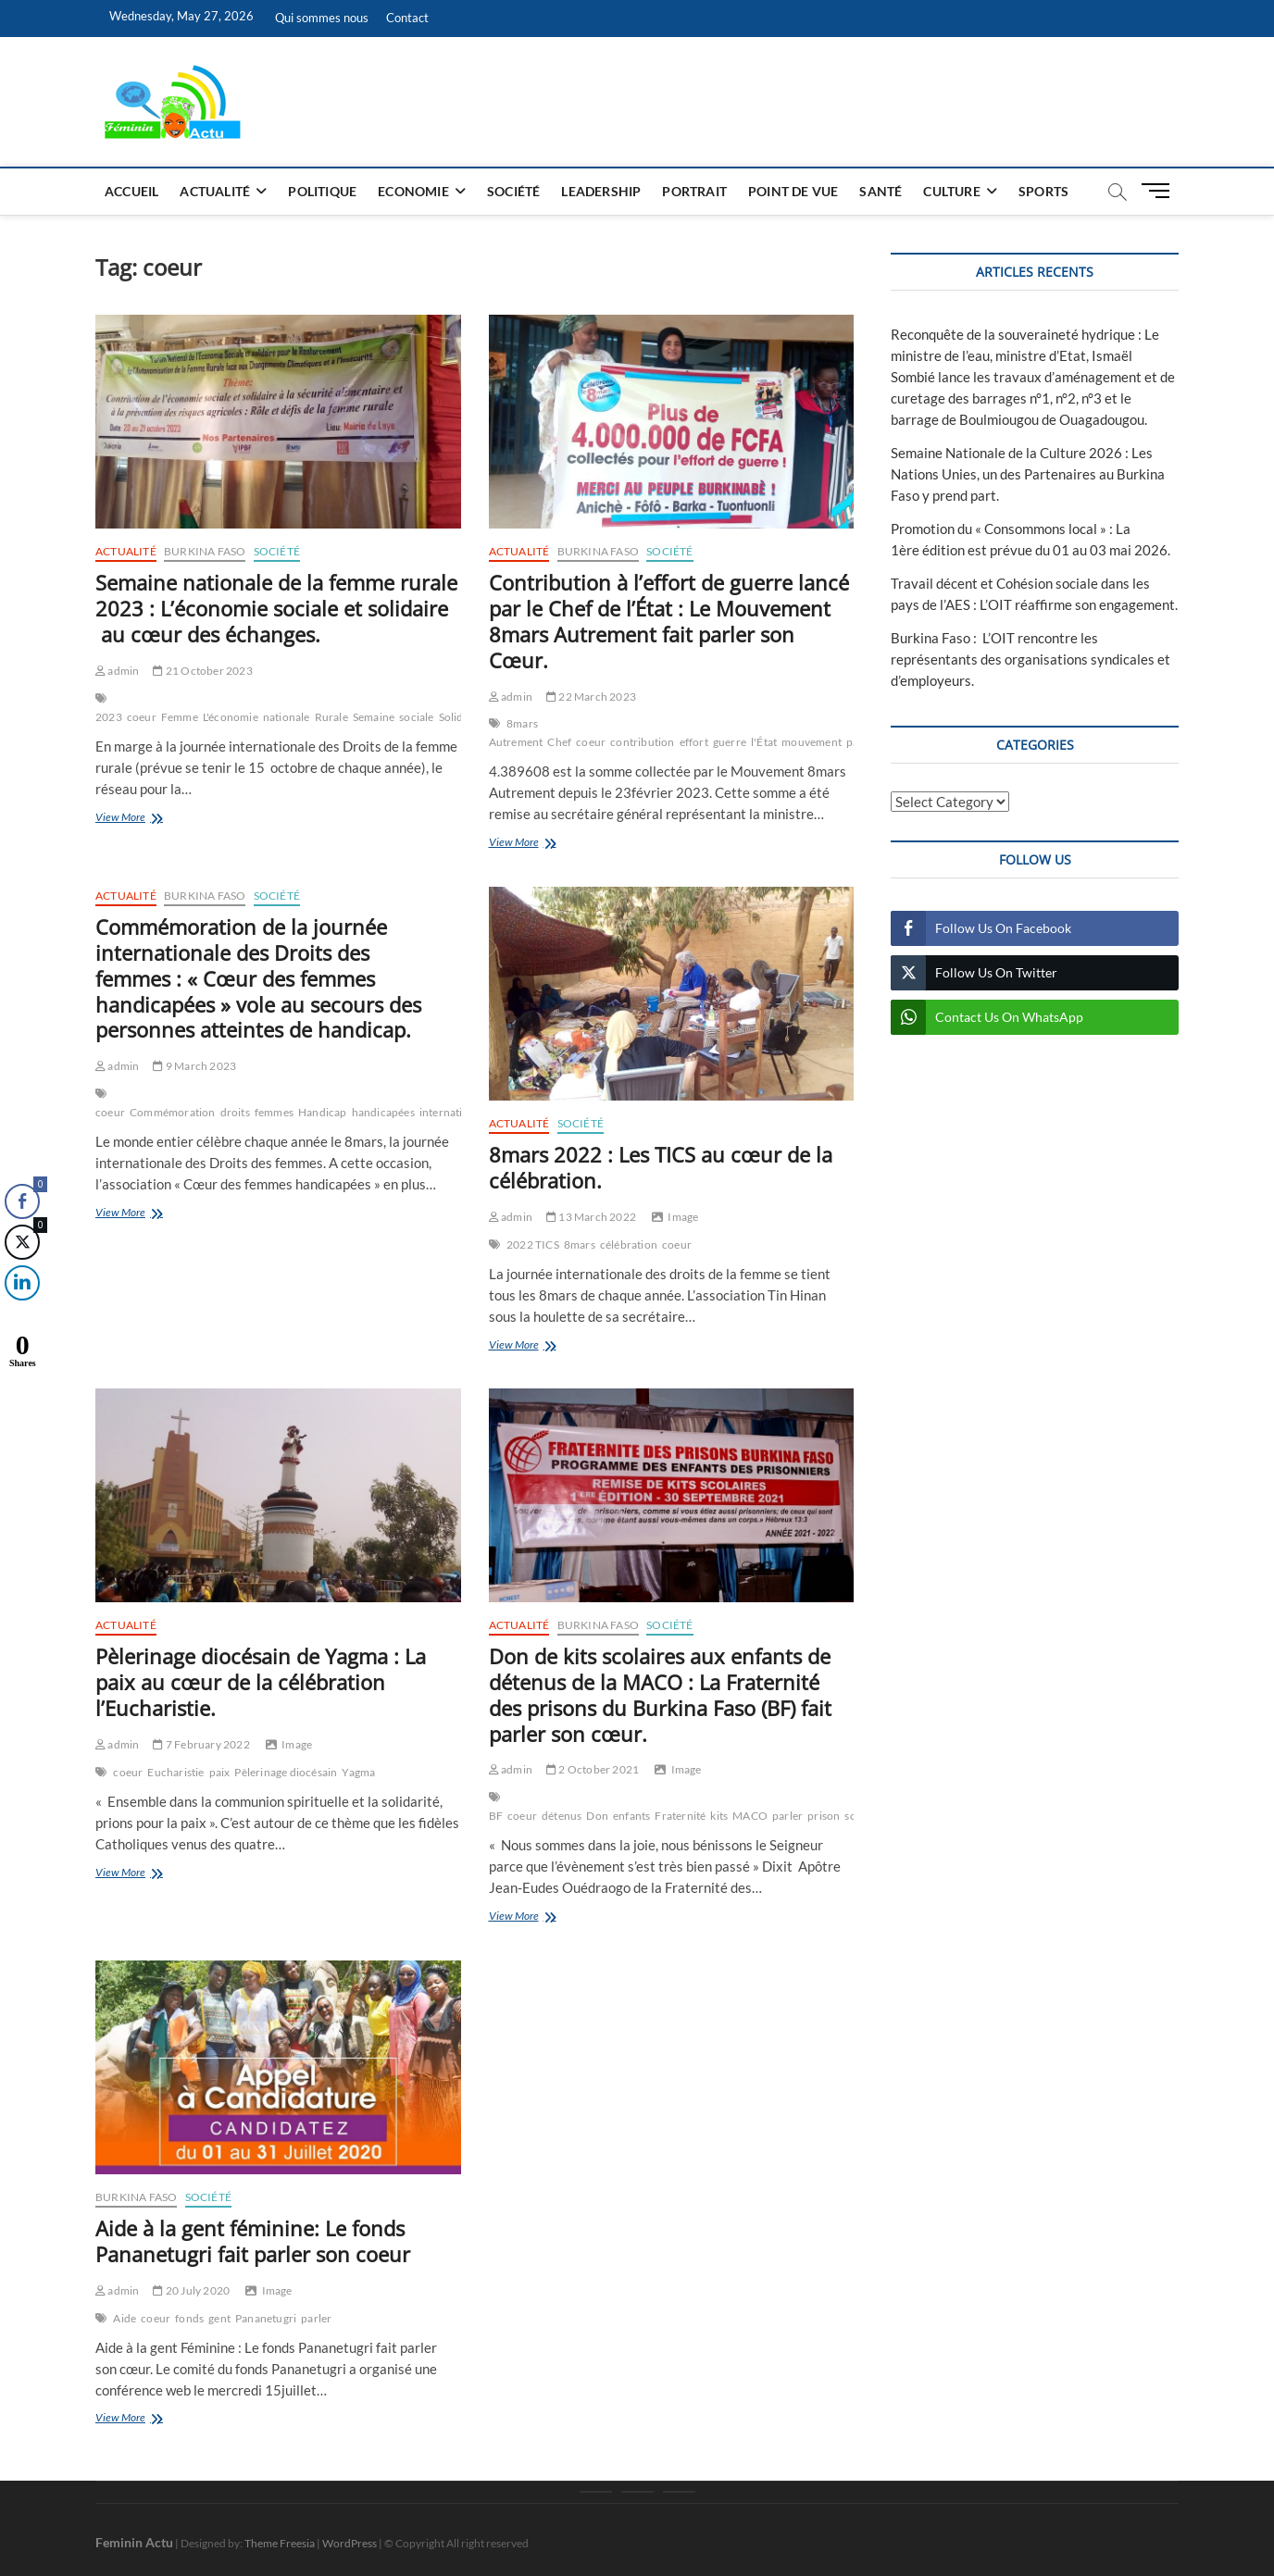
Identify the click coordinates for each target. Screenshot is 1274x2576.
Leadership (601, 191)
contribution (642, 742)
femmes (274, 1112)
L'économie (230, 717)
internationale (455, 1112)
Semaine (373, 717)
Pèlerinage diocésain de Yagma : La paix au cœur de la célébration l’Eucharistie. (260, 1682)
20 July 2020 (191, 2290)
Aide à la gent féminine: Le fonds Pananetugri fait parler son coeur (252, 2241)
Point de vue (793, 191)
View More (144, 818)
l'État (764, 742)
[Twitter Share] (21, 1242)
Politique (322, 191)
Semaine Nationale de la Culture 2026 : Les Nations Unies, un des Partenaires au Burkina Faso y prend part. (1028, 474)
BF (496, 1816)
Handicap (322, 1112)
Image (683, 1217)
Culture (951, 191)
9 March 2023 (194, 1066)
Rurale (331, 717)
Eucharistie (175, 1772)
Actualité (215, 191)
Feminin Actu (134, 2542)
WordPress (349, 2543)
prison (823, 1816)
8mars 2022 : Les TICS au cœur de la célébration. (660, 1167)
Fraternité (680, 1816)
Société (513, 191)
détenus (561, 1816)
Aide (124, 2318)
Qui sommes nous (321, 17)
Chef (559, 742)
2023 (108, 717)
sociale (416, 717)
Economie (413, 191)
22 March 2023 (591, 696)
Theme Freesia (279, 2543)
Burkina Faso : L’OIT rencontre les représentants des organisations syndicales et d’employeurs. (1030, 659)
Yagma (358, 1772)
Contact (407, 17)
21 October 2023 (202, 671)
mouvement (811, 742)
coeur (141, 717)
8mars (579, 1244)
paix (220, 1772)
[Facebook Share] (22, 1201)
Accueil (131, 191)
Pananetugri (265, 2318)
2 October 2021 (592, 1769)
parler (787, 1816)
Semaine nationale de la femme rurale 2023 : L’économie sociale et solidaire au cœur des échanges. (276, 608)
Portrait (694, 191)
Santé (880, 191)
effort (694, 742)
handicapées (383, 1112)
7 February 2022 (201, 1744)
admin (117, 671)
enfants (631, 1816)
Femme (179, 717)
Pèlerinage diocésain (285, 1772)
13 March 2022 (591, 1217)
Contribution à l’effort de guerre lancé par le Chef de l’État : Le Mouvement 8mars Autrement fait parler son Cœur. (669, 621)
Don (597, 1816)
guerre (729, 742)
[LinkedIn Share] (17, 1282)
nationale (286, 717)
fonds (189, 2318)
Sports (1043, 191)
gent (219, 2318)
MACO (750, 1816)
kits (719, 1816)
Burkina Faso (204, 551)
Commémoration (173, 1112)
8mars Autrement (516, 732)
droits (235, 1112)
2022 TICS (532, 1244)
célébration (628, 1244)
